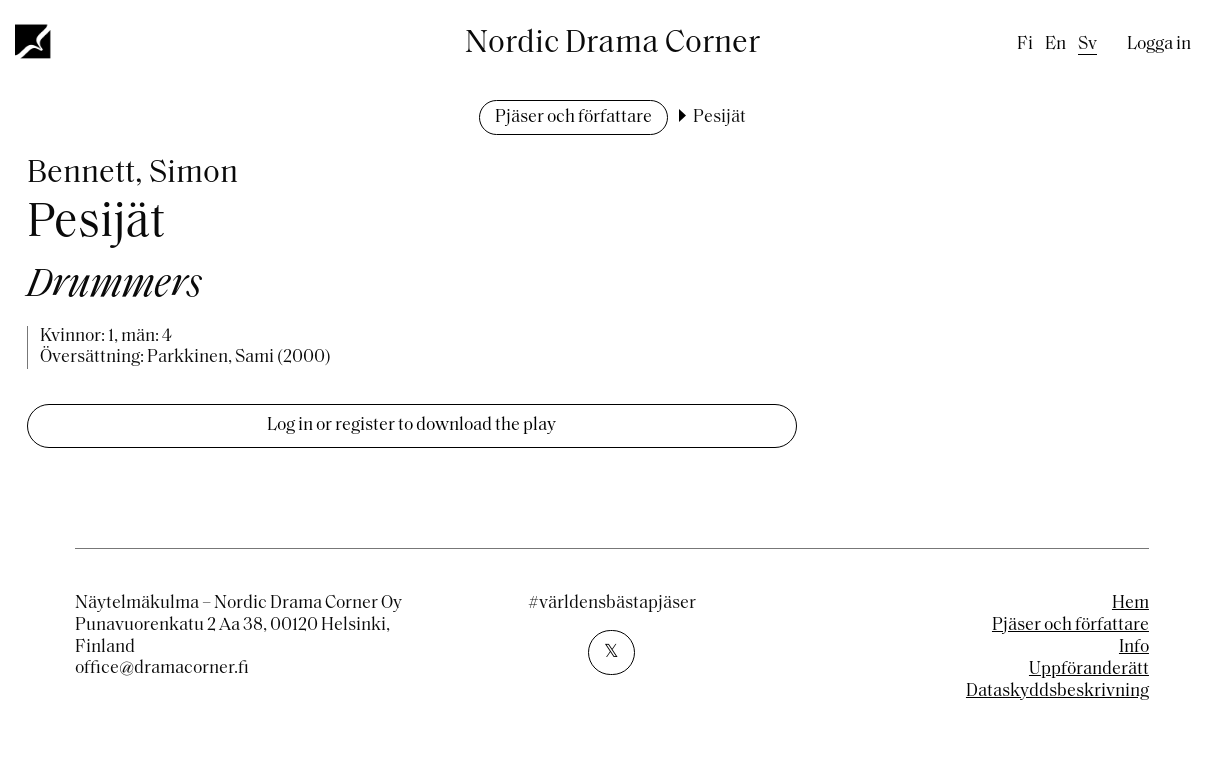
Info (1134, 647)
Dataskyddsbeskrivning (1057, 691)
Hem (1130, 603)
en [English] (1055, 44)
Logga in (1159, 44)
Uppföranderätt (1089, 669)
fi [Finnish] (1025, 44)
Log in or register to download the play (411, 425)
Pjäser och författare (573, 117)
